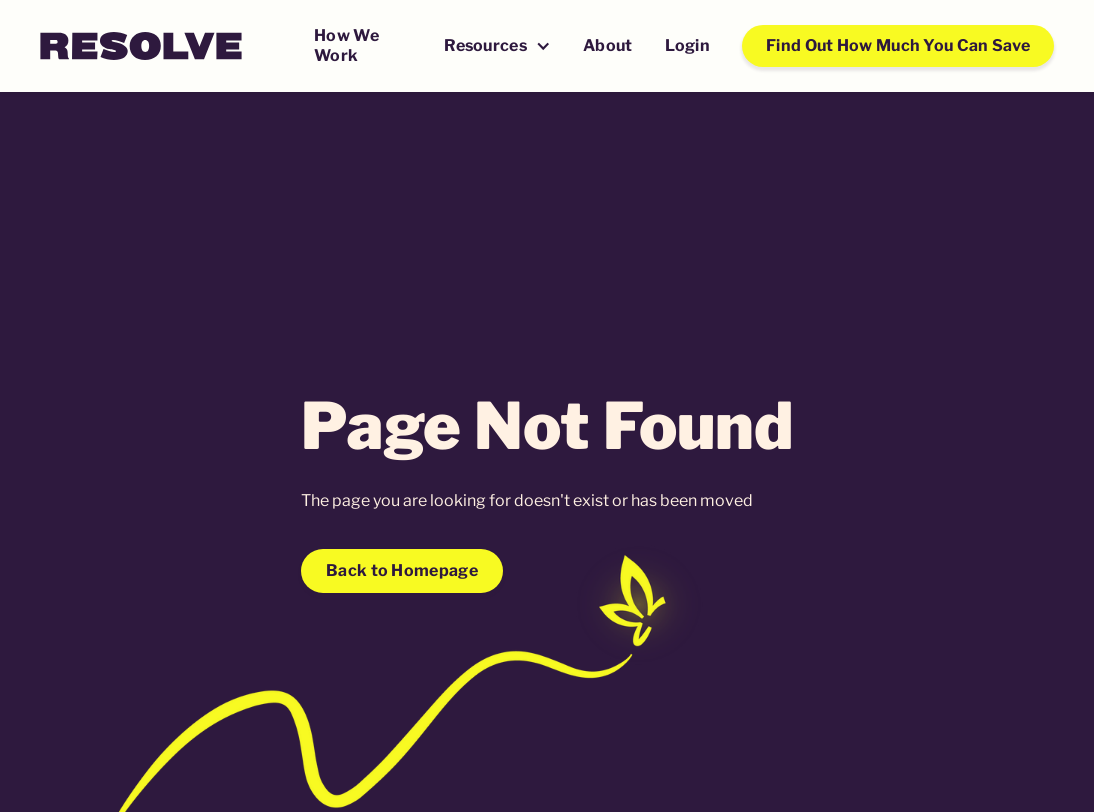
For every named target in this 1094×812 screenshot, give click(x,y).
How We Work (346, 45)
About (608, 45)
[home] (141, 46)
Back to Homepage (402, 570)
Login (688, 45)
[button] (497, 47)
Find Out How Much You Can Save (898, 45)
